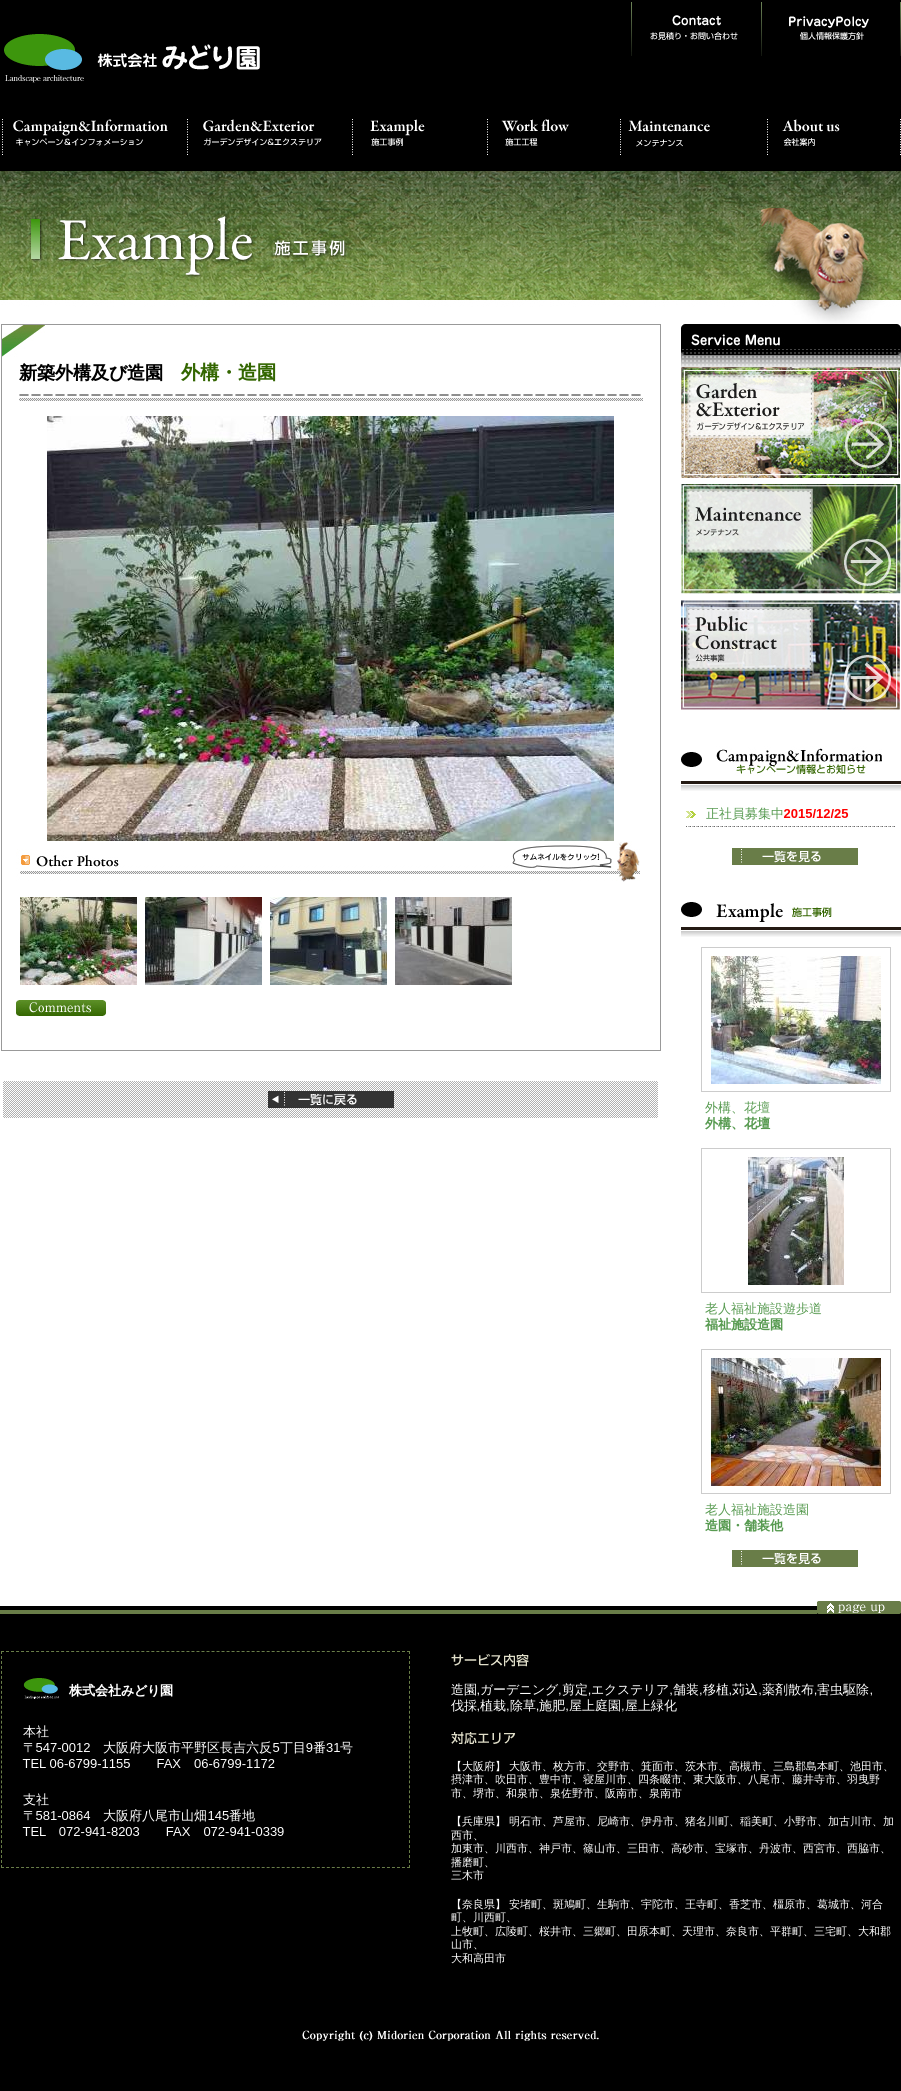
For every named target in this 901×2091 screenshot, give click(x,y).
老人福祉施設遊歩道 (763, 1308)
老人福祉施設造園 (757, 1509)
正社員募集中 (777, 813)
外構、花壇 (737, 1107)
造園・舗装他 (744, 1525)
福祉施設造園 (744, 1324)
